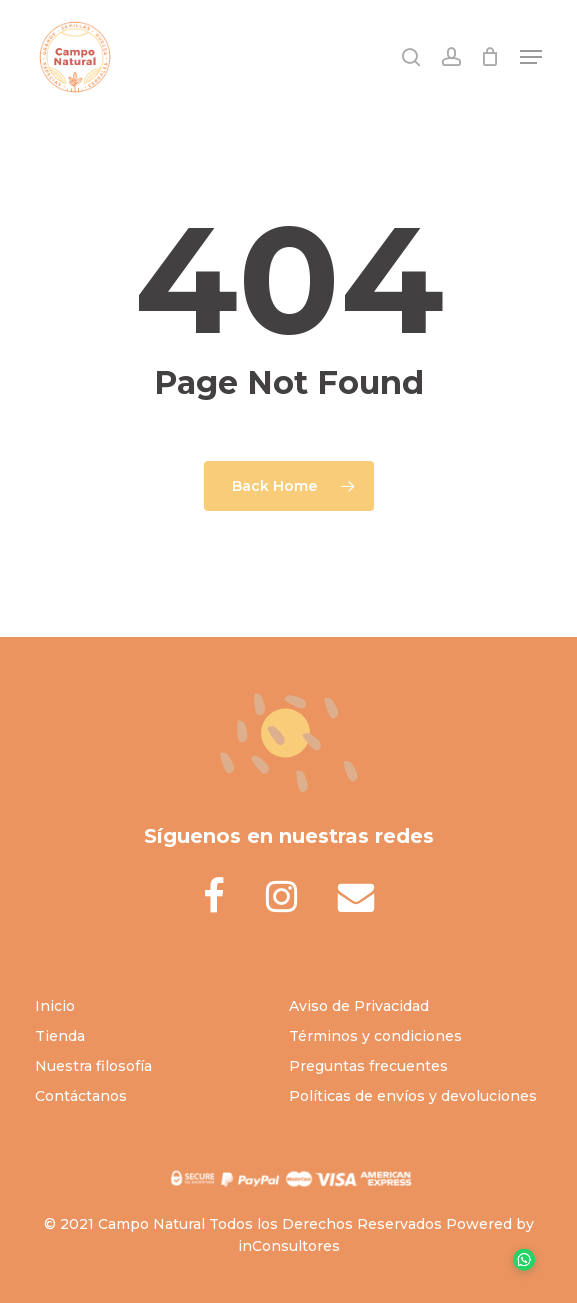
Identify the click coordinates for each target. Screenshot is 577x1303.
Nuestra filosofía (93, 1066)
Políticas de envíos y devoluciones (413, 1096)
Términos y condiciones (375, 1036)
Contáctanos (81, 1096)
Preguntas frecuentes (368, 1066)
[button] (531, 57)
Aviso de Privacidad (359, 1006)
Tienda (60, 1036)
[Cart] (490, 57)
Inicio (55, 1006)
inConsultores (289, 1246)
